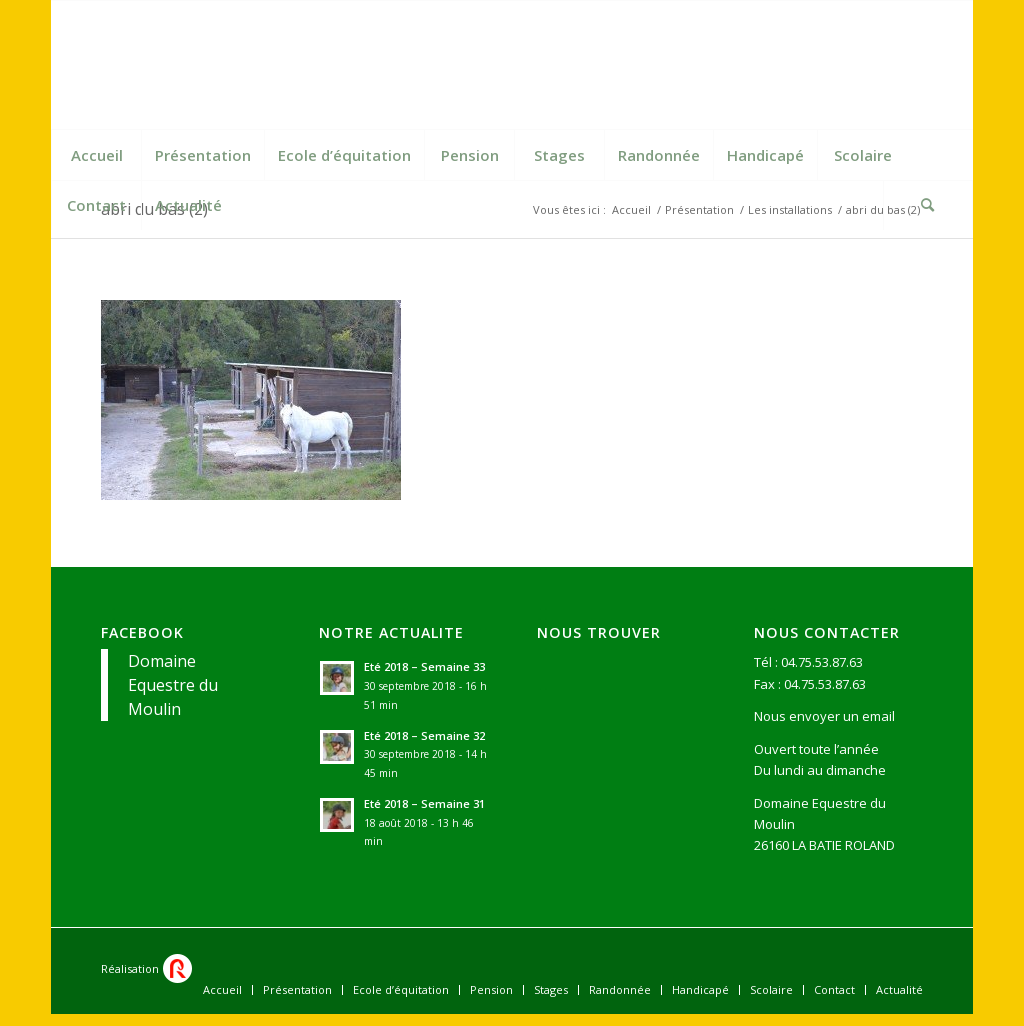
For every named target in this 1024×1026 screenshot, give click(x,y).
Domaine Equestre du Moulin (173, 685)
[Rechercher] (928, 205)
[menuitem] (96, 155)
